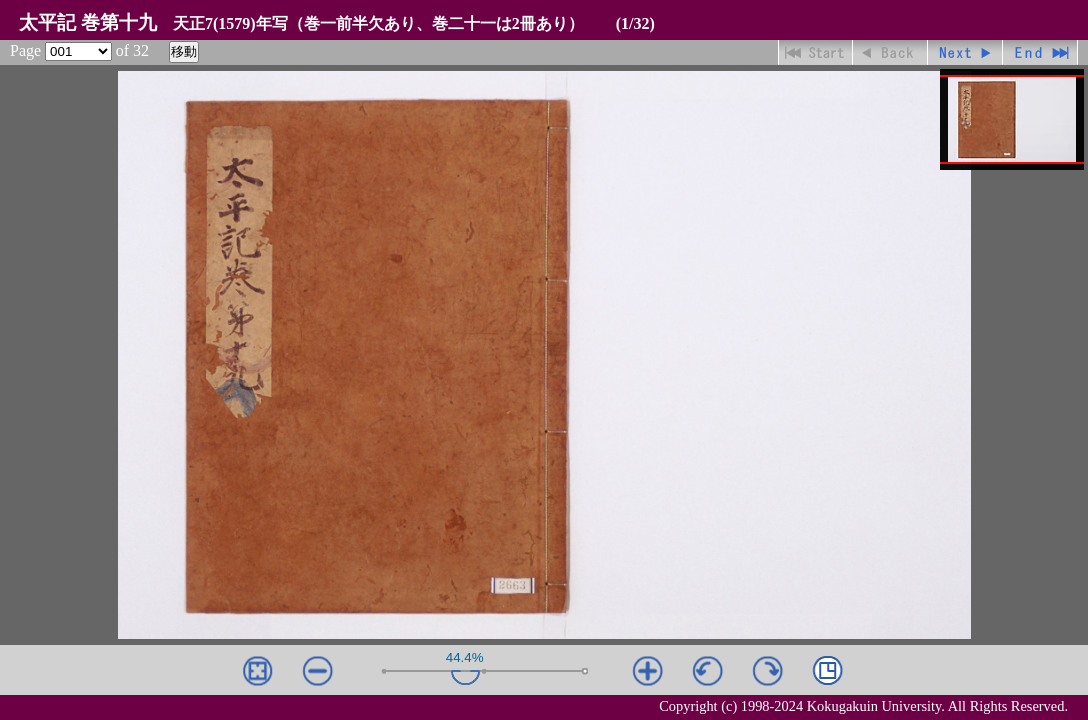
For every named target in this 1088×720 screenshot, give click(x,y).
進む (965, 52)
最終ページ (1040, 52)
